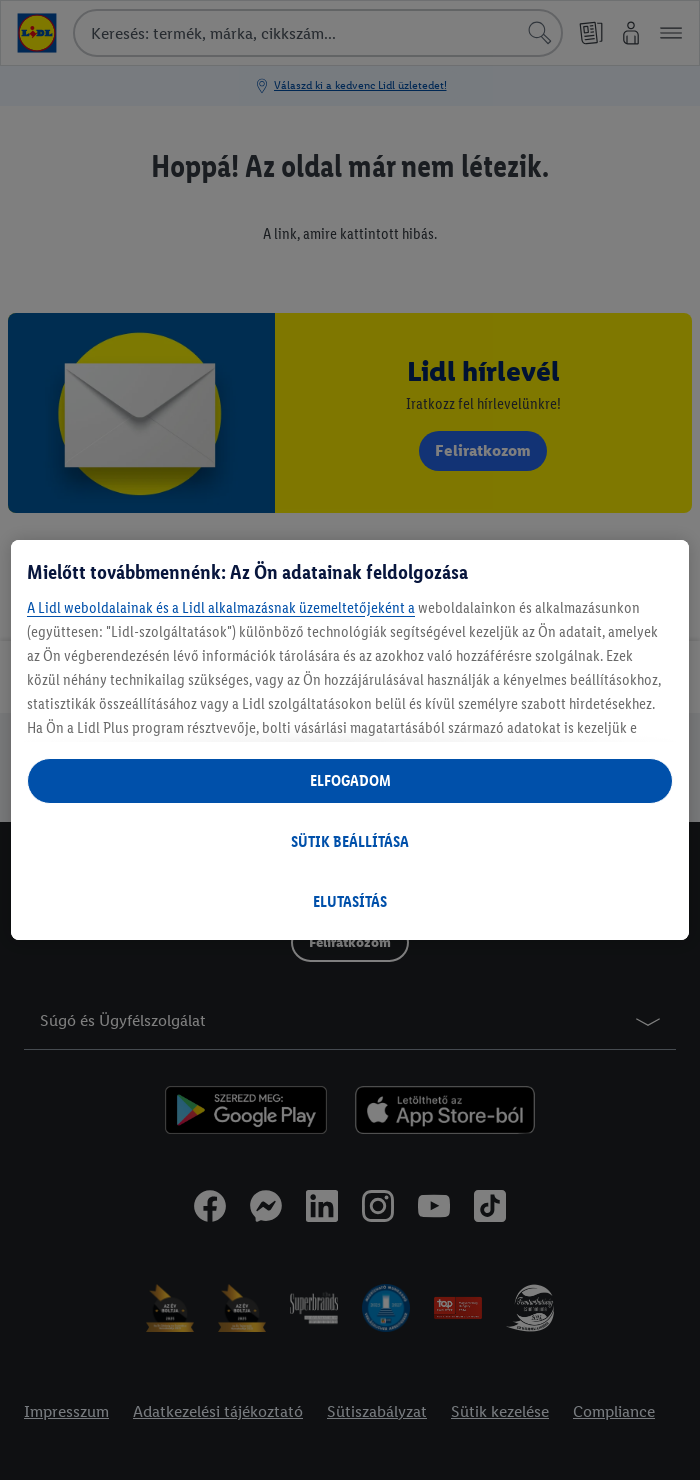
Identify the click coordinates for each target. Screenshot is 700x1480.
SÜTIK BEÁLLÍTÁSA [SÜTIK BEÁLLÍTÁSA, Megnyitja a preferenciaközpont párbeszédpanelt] (350, 841)
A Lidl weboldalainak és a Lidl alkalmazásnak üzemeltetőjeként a (221, 607)
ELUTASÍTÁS (350, 901)
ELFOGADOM (350, 780)
